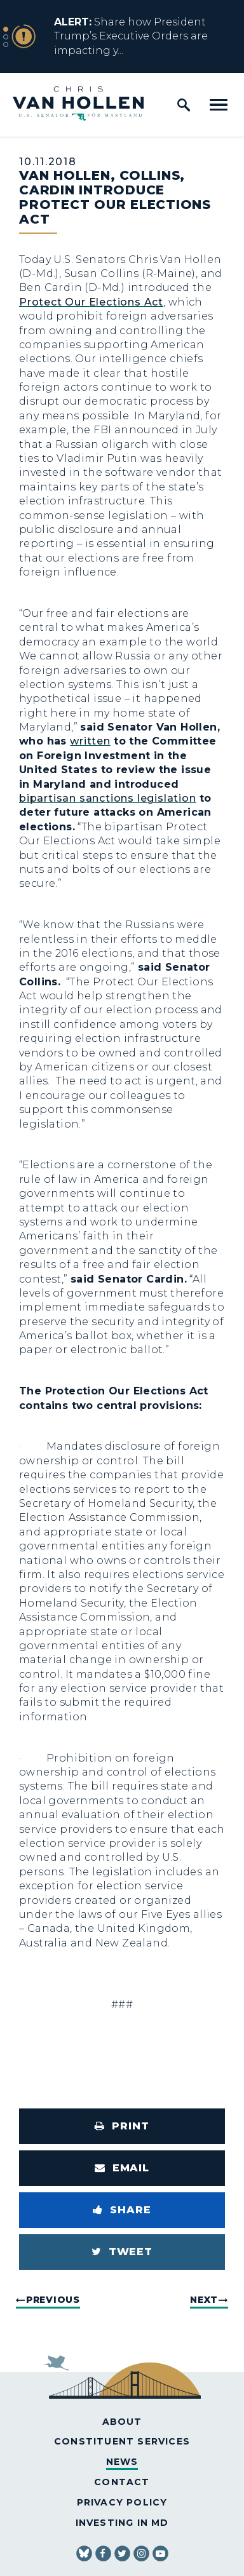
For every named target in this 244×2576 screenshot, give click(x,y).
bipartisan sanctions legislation (107, 798)
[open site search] (183, 105)
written (90, 741)
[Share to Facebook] (122, 2210)
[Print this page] (122, 2126)
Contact (121, 2482)
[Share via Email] (122, 2168)
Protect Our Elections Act (91, 302)
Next (204, 2299)
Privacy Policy (122, 2502)
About (122, 2421)
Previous (53, 2299)
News (122, 2461)
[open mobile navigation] (218, 105)
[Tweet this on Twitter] (122, 2252)
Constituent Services (122, 2441)
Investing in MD (122, 2522)
